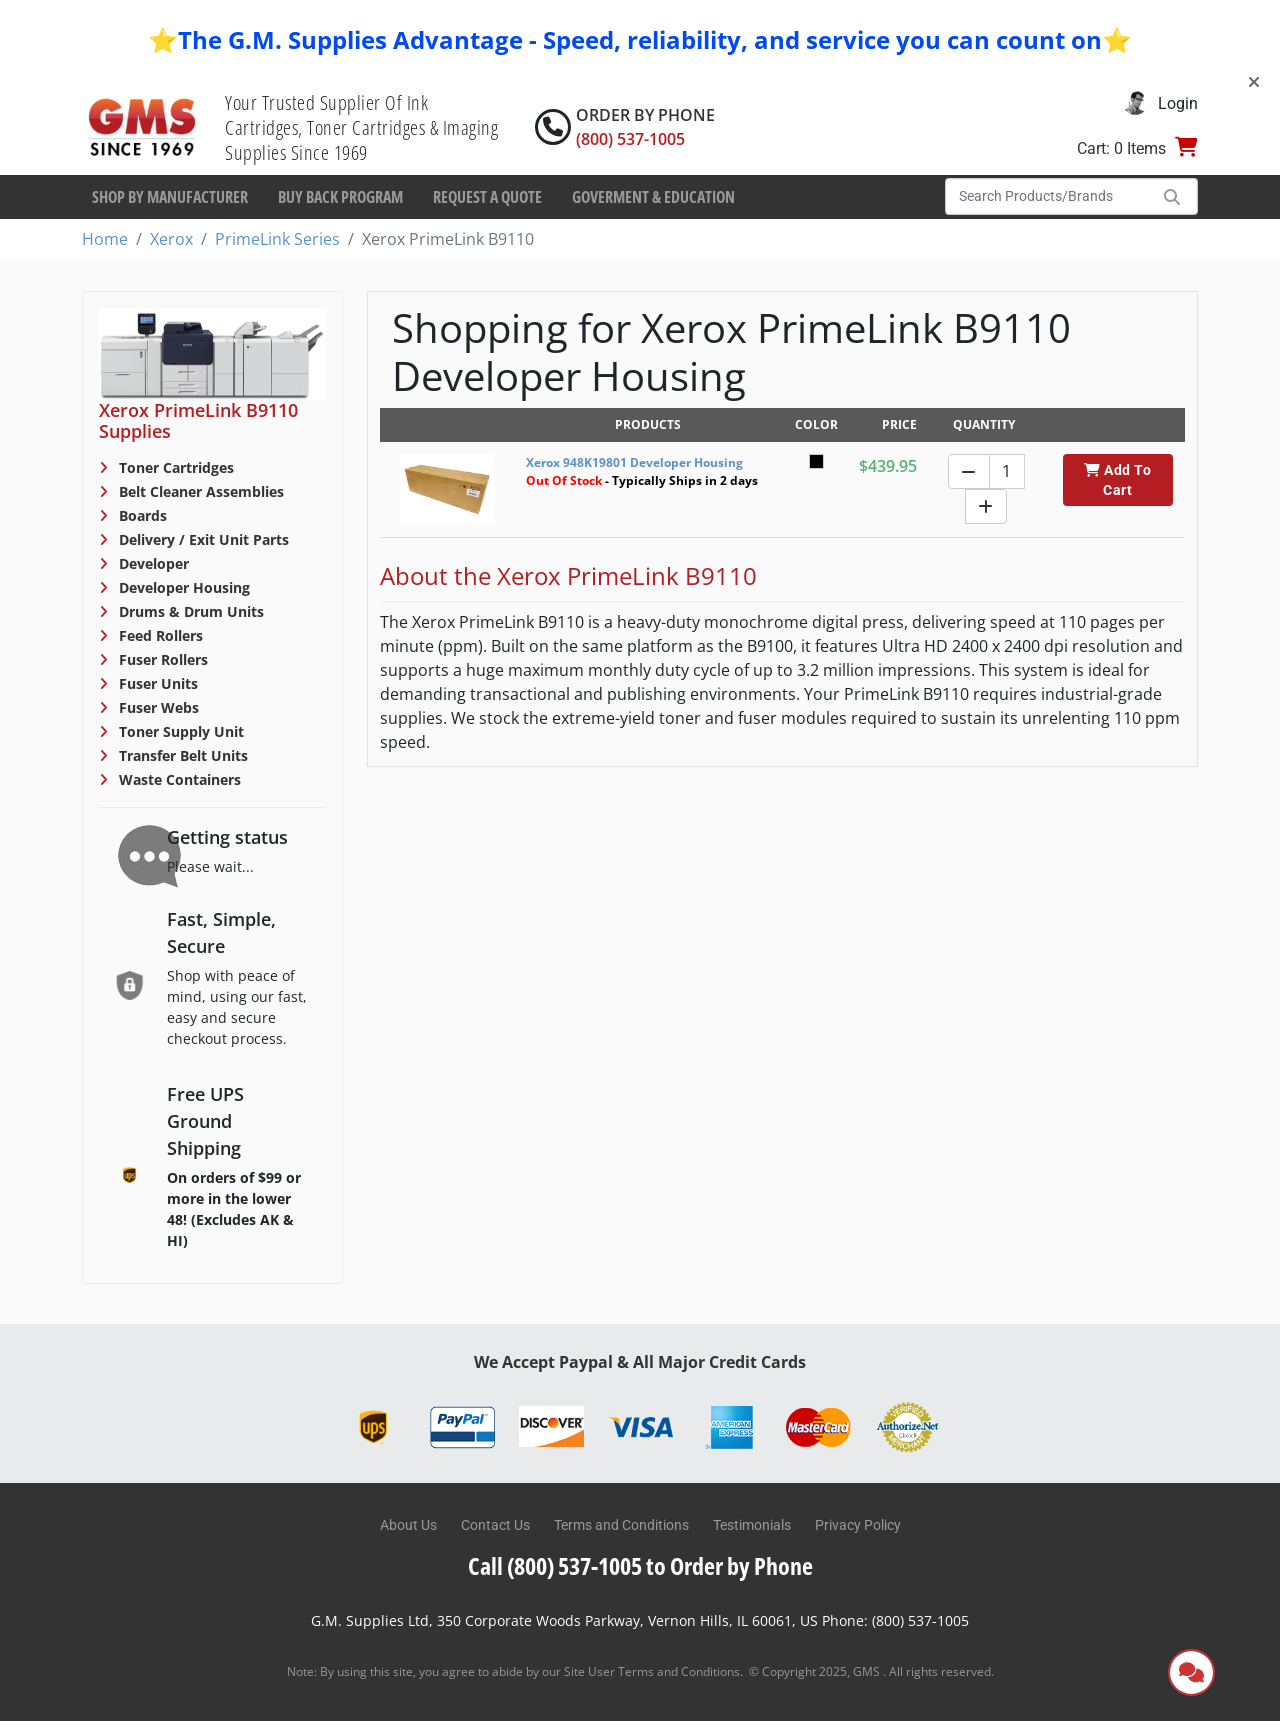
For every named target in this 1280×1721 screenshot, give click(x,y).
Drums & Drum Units (189, 611)
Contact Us (495, 1525)
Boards (141, 515)
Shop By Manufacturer (170, 197)
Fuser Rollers (161, 659)
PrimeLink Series (277, 239)
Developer (152, 563)
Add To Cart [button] (1117, 480)
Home (105, 239)
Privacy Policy (858, 1525)
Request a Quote (487, 197)
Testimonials (752, 1525)
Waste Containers (178, 779)
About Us (408, 1525)
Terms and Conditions (621, 1525)
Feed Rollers (159, 635)
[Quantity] (1007, 471)
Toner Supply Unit (179, 731)
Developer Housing (182, 587)
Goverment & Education (653, 197)
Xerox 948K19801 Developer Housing (634, 462)
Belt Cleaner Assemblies (199, 491)
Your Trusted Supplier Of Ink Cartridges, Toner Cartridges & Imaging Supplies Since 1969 (361, 127)
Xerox (171, 239)
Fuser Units (156, 683)
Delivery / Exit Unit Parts (202, 539)
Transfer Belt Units (181, 755)
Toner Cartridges (174, 467)
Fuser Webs (157, 707)
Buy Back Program (340, 197)
